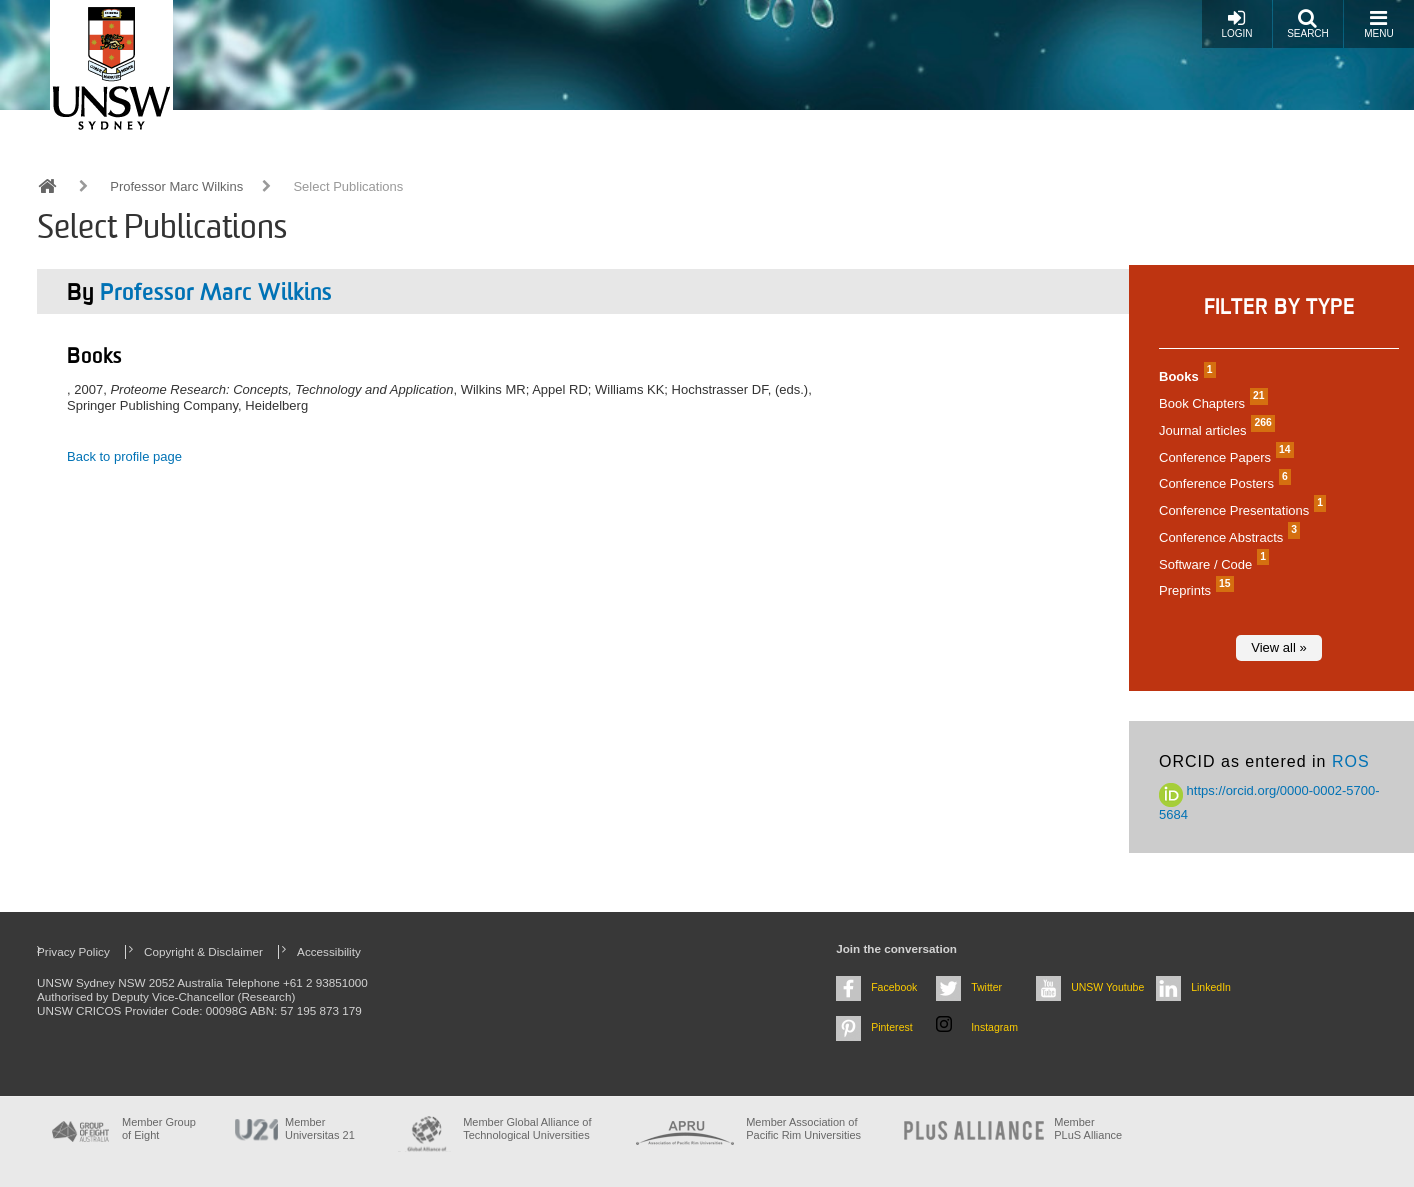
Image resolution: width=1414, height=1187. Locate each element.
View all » (1278, 647)
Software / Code (1211, 564)
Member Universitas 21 (320, 1128)
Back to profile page (124, 456)
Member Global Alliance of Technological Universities (527, 1128)
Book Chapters (1211, 403)
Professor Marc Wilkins (176, 186)
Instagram (994, 1027)
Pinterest (892, 1027)
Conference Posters (1222, 483)
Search (1308, 23)
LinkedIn (1211, 987)
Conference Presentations (1240, 510)
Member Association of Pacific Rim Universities (803, 1128)
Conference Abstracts (1227, 537)
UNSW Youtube (1107, 987)
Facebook (894, 987)
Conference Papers (1224, 457)
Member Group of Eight (159, 1128)
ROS (1351, 761)
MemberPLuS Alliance (1088, 1128)
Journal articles (1214, 430)
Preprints (1194, 590)
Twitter (986, 987)
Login (1236, 23)
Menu (1378, 23)
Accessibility (329, 951)
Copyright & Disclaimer (203, 951)
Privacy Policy (73, 951)
